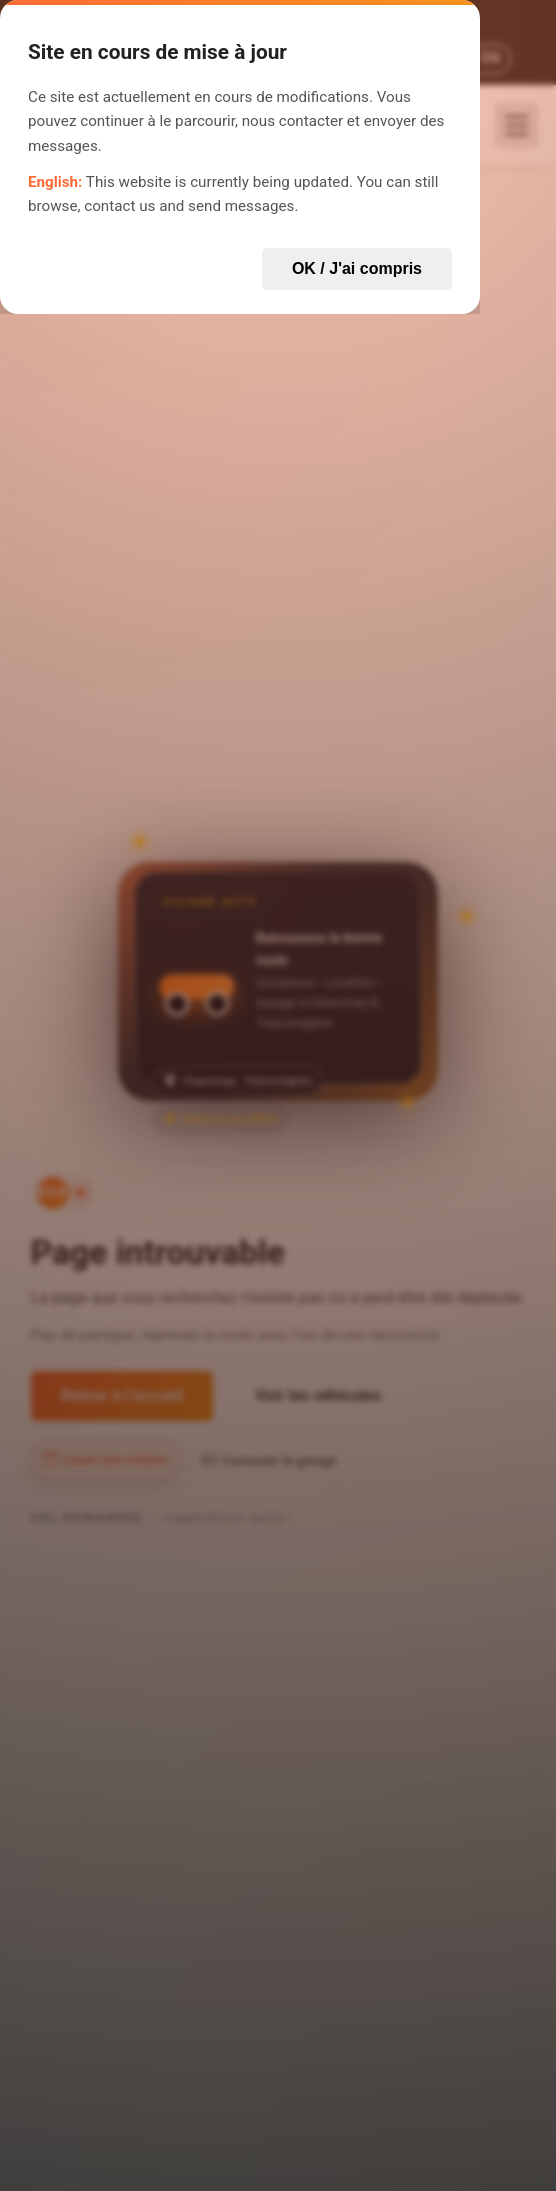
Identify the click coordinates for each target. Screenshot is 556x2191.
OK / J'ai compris (357, 268)
